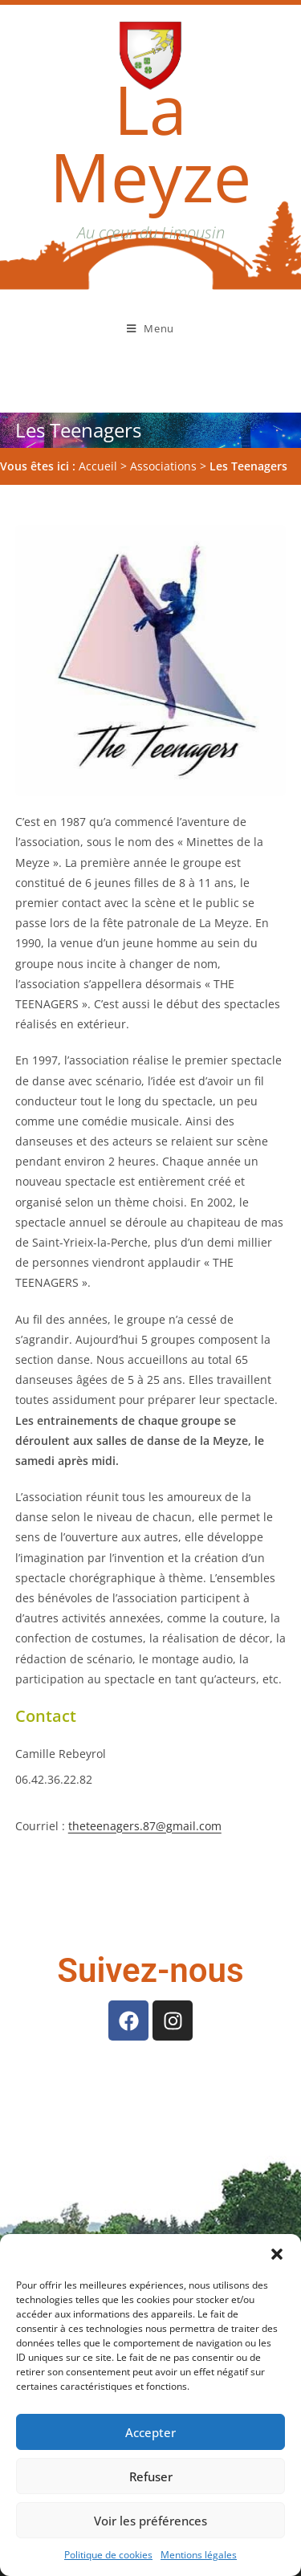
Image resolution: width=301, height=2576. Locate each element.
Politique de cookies (108, 2555)
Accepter (150, 2432)
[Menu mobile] (150, 328)
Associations (163, 409)
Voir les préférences (150, 2521)
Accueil (98, 409)
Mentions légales (199, 2555)
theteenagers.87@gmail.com (145, 1769)
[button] (277, 2254)
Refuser (151, 2476)
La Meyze (150, 142)
